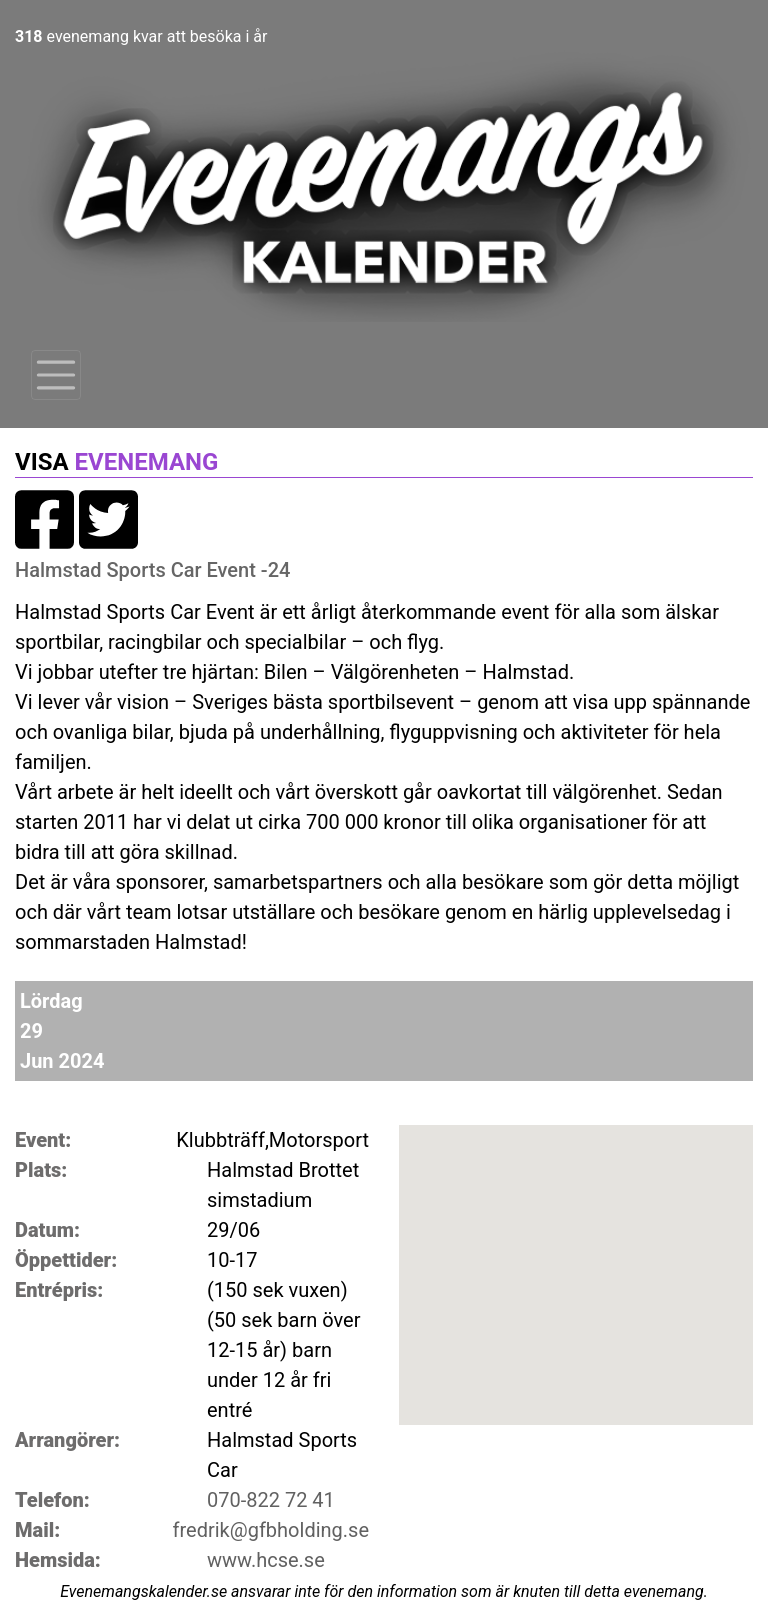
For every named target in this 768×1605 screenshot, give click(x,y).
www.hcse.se (266, 1560)
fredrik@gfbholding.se (271, 1530)
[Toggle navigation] (56, 375)
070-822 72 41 (271, 1500)
